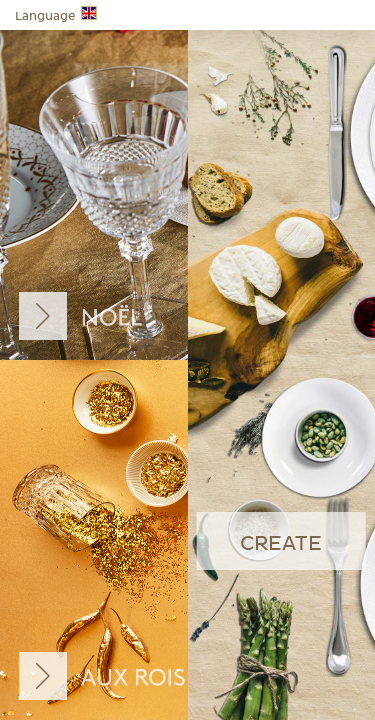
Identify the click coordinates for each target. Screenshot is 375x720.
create (281, 544)
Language (56, 14)
